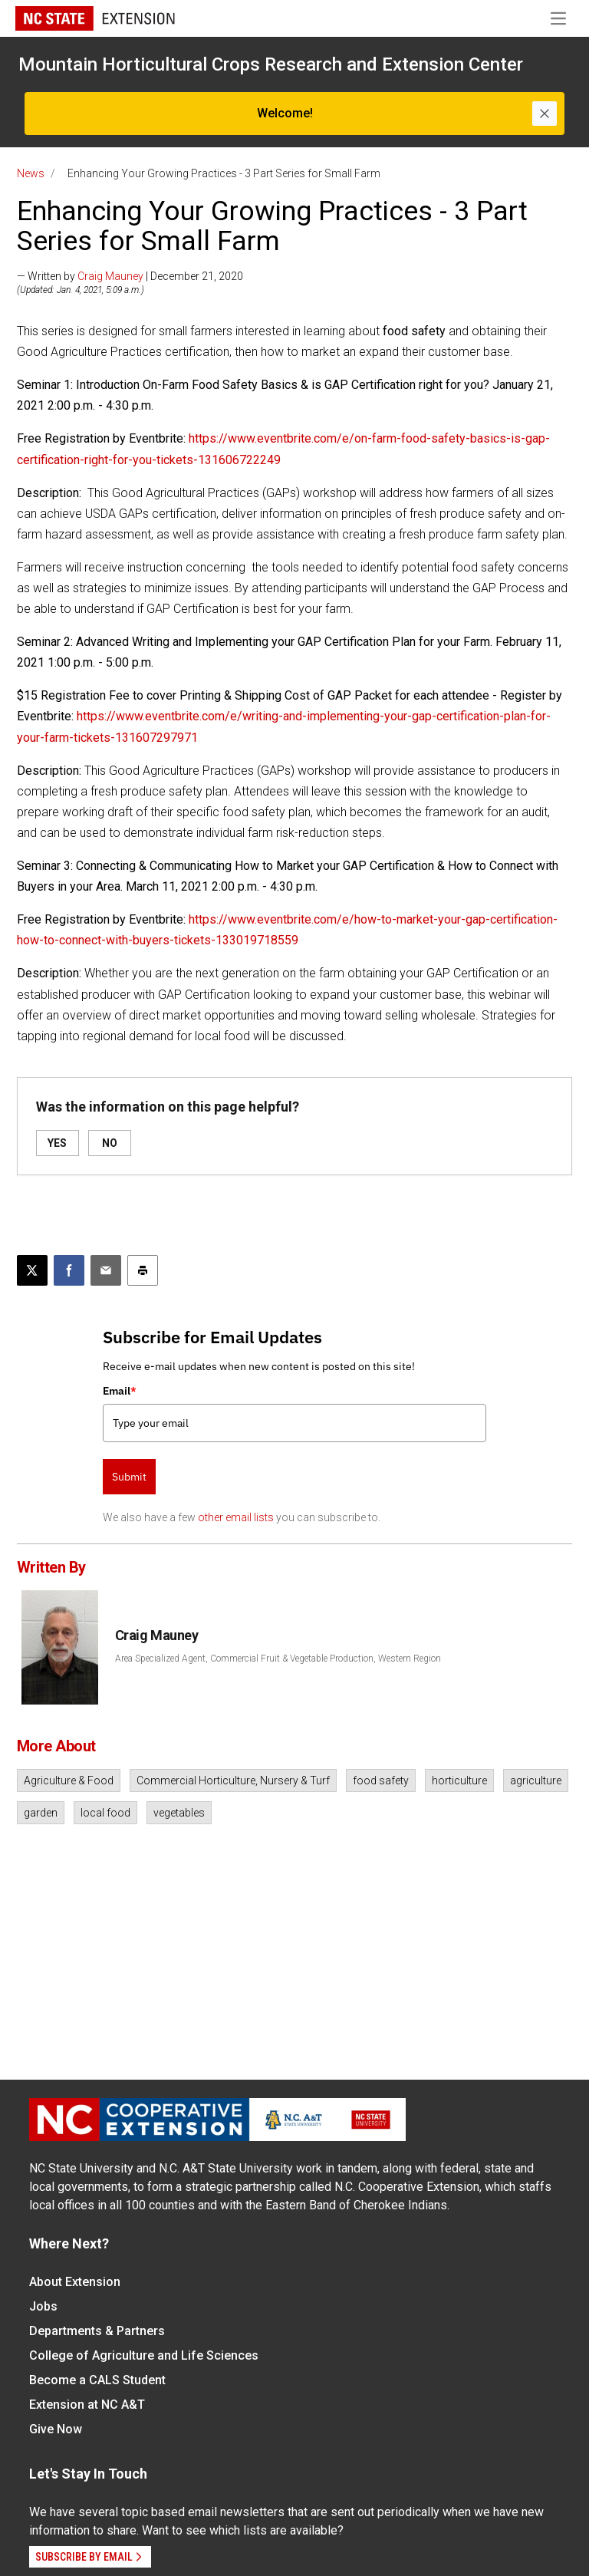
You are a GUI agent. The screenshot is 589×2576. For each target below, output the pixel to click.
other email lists (236, 1517)
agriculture (535, 1780)
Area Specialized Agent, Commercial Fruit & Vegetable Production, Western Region (278, 1658)
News (30, 173)
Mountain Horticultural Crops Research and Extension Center (270, 64)
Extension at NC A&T (87, 2404)
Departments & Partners (97, 2331)
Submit (129, 1477)
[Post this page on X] (32, 1270)
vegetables (179, 1813)
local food (105, 1813)
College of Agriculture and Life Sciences (143, 2355)
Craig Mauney (110, 276)
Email (120, 1391)
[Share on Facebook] (69, 1270)
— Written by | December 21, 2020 (130, 276)
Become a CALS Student (97, 2380)
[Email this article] (105, 1270)
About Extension (74, 2282)
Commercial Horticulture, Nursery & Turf (233, 1780)
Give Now (55, 2429)
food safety (381, 1780)
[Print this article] (142, 1270)
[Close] (544, 113)
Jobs (43, 2306)
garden (41, 1813)
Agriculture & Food (69, 1780)
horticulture (459, 1780)
